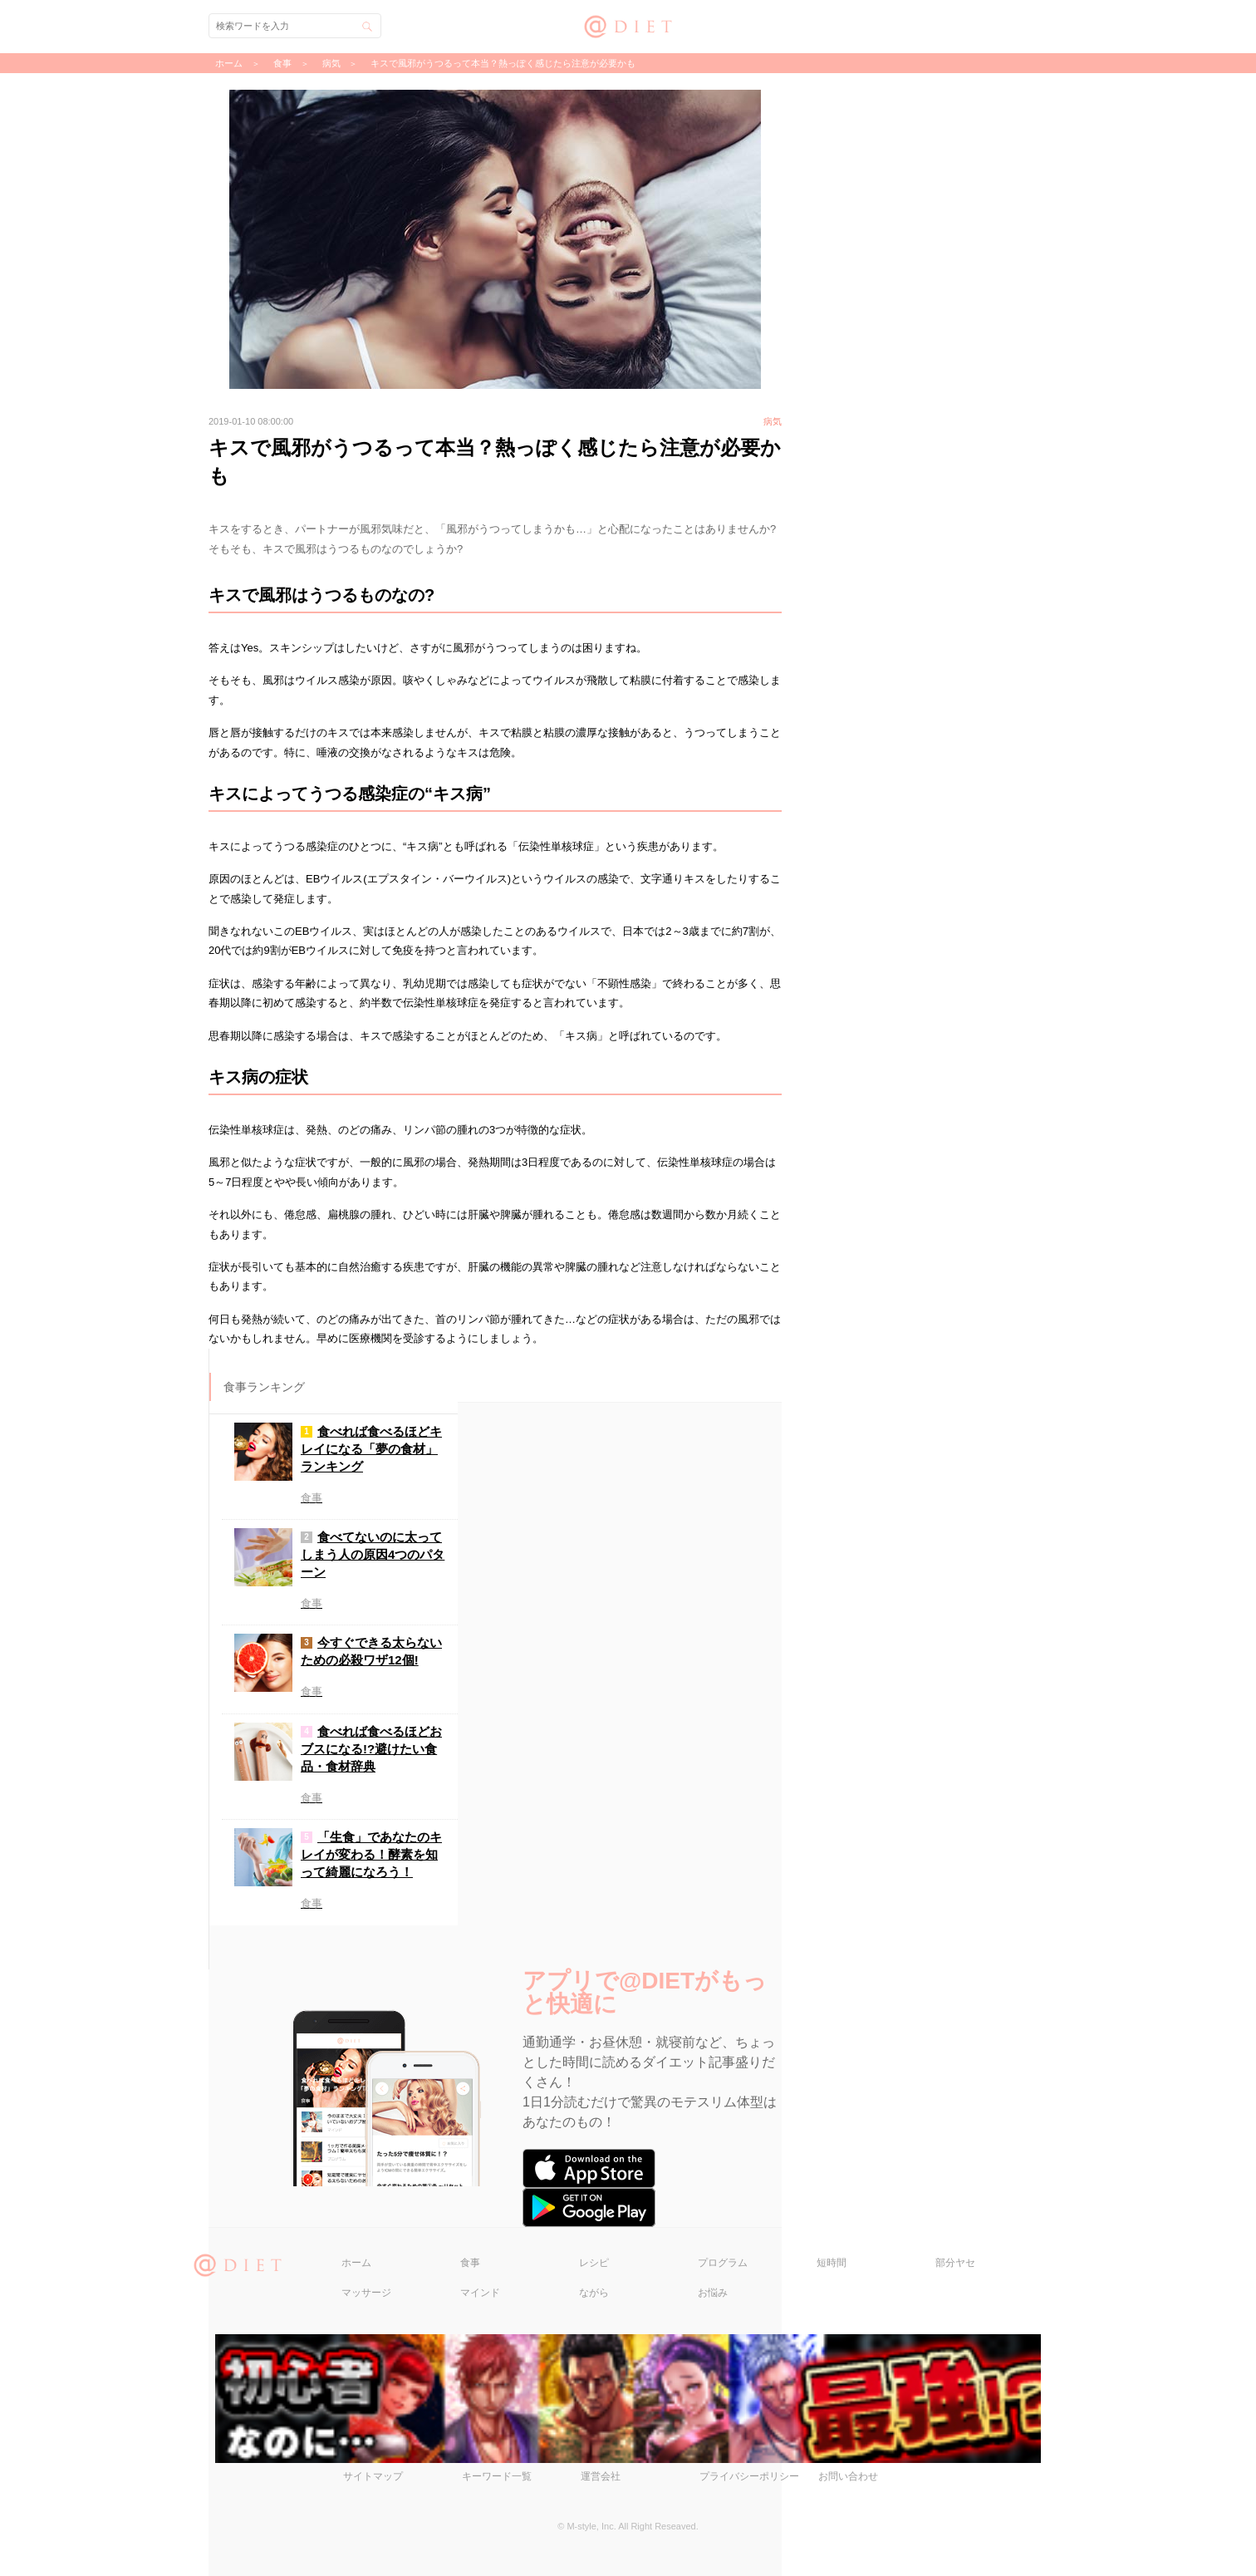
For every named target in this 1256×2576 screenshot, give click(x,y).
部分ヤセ (955, 2263)
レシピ (594, 2263)
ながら (594, 2292)
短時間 (831, 2263)
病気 (331, 63)
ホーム (356, 2263)
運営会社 (601, 2476)
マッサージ (366, 2292)
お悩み (713, 2292)
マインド (480, 2292)
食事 (470, 2263)
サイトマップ (373, 2476)
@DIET (628, 24)
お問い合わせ (848, 2476)
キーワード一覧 (497, 2476)
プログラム (723, 2263)
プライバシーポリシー (749, 2476)
